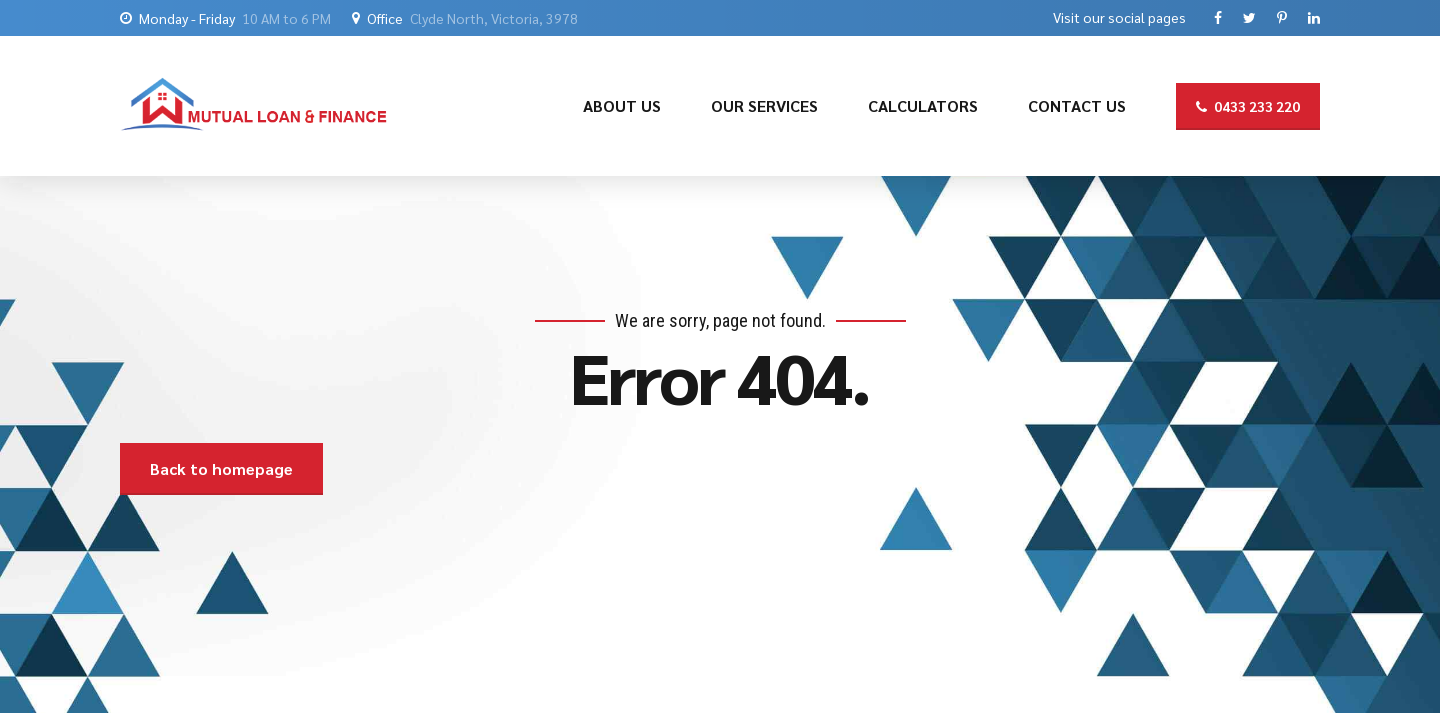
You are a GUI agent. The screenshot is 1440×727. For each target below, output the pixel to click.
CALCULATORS (923, 105)
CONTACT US (1077, 105)
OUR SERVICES (764, 105)
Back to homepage (221, 468)
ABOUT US (622, 105)
